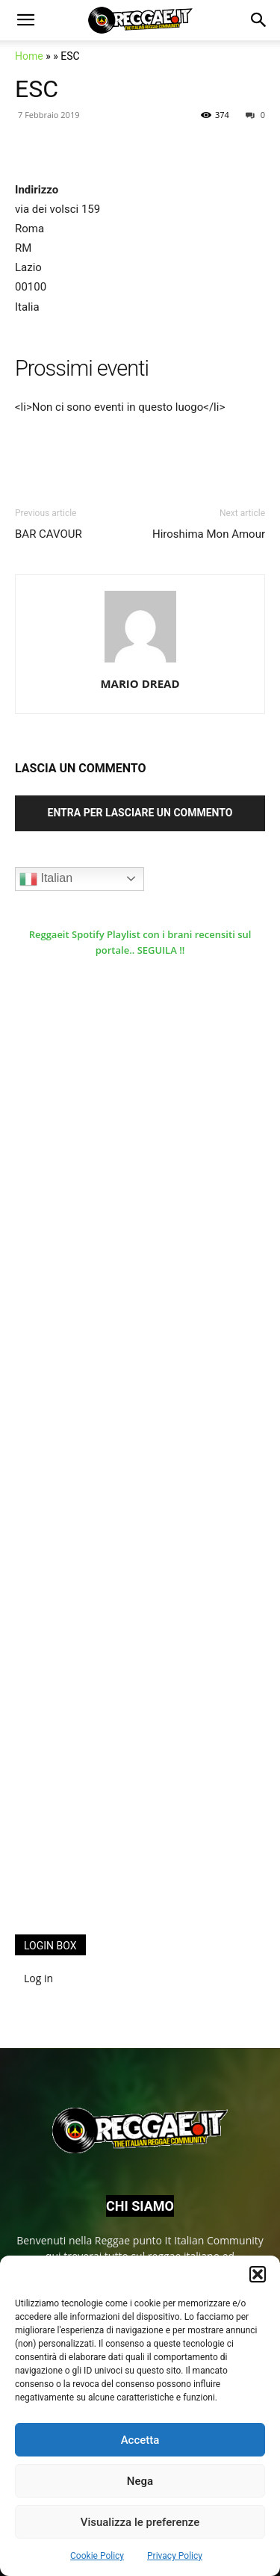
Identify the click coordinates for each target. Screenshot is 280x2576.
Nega (140, 2481)
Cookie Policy (97, 2556)
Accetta (140, 2440)
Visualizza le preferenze (140, 2522)
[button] (257, 2274)
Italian (45, 879)
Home (29, 56)
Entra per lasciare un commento (140, 813)
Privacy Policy (174, 2556)
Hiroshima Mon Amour (208, 534)
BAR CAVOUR (48, 534)
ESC (36, 89)
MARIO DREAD (139, 683)
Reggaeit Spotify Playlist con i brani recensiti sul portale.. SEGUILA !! (140, 942)
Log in (38, 1978)
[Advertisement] (127, 1678)
